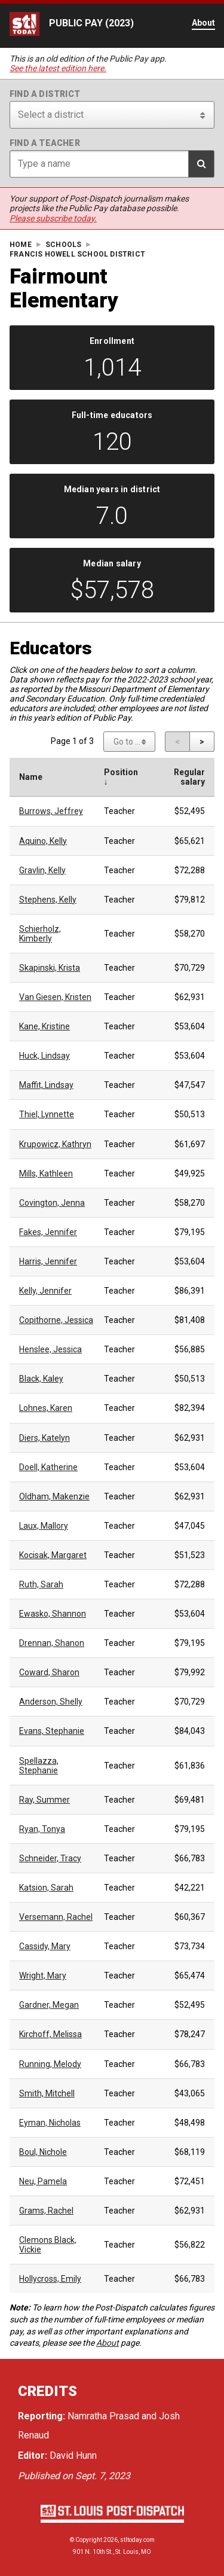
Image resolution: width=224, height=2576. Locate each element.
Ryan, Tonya (42, 1829)
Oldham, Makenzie (54, 1496)
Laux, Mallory (43, 1526)
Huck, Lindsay (44, 1055)
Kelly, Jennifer (45, 1290)
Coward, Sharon (49, 1672)
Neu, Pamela (43, 2181)
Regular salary (189, 776)
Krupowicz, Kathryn (55, 1144)
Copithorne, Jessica (56, 1320)
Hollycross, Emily (50, 2279)
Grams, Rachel (46, 2210)
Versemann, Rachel (56, 1917)
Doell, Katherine (48, 1467)
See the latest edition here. (58, 68)
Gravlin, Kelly (42, 870)
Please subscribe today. (53, 218)
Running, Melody (50, 2064)
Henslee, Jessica (50, 1349)
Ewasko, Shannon (52, 1613)
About (107, 2343)
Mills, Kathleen (46, 1173)
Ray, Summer (44, 1799)
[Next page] (202, 741)
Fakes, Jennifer (48, 1232)
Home (21, 245)
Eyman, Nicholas (50, 2122)
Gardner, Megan (49, 2005)
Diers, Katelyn (44, 1438)
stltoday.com (137, 2540)
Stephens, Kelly (47, 899)
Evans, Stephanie (51, 1731)
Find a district (45, 94)
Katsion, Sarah (46, 1887)
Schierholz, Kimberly (40, 933)
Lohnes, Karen (45, 1408)
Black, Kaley (41, 1378)
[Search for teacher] (112, 164)
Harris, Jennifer (48, 1261)
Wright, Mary (42, 1975)
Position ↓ (121, 776)
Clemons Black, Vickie (47, 2244)
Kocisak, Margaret (53, 1555)
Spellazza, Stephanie (39, 1765)
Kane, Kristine (44, 1026)
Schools (63, 245)
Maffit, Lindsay (46, 1085)
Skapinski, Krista (49, 968)
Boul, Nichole (43, 2152)
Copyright (88, 2540)
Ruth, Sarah (41, 1584)
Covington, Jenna (52, 1203)
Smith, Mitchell (47, 2093)
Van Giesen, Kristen (55, 997)
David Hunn (73, 2455)
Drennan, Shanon (51, 1643)
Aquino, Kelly (43, 841)
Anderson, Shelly (50, 1701)
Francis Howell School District (77, 254)
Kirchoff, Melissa (50, 2034)
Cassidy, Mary (44, 1946)
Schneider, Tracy (50, 1858)
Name (30, 777)
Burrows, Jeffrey (51, 811)
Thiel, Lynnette (46, 1114)
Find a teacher (45, 143)
